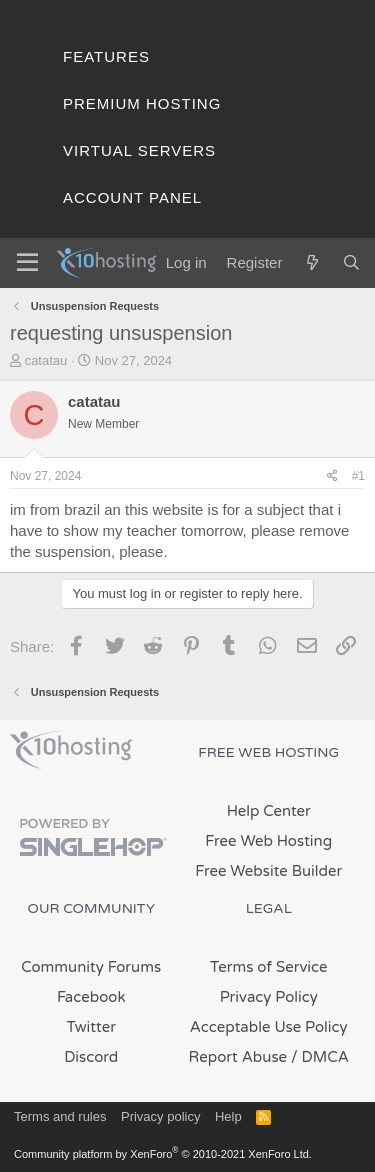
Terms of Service (269, 967)
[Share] (332, 476)
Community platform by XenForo (163, 1154)
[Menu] (27, 263)
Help (228, 1116)
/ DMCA (320, 1057)
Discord (91, 1057)
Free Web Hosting (268, 841)
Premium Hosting (142, 103)
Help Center (269, 811)
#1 (358, 476)
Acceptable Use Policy (269, 1027)
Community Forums (91, 967)
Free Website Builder (268, 871)
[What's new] (311, 262)
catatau (46, 360)
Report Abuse (238, 1057)
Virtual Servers (139, 150)
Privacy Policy (269, 997)
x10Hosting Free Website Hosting (71, 750)
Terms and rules (60, 1116)
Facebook (91, 997)
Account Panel (132, 197)
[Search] (351, 262)
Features (106, 56)
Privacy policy (160, 1116)
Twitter (91, 1027)
